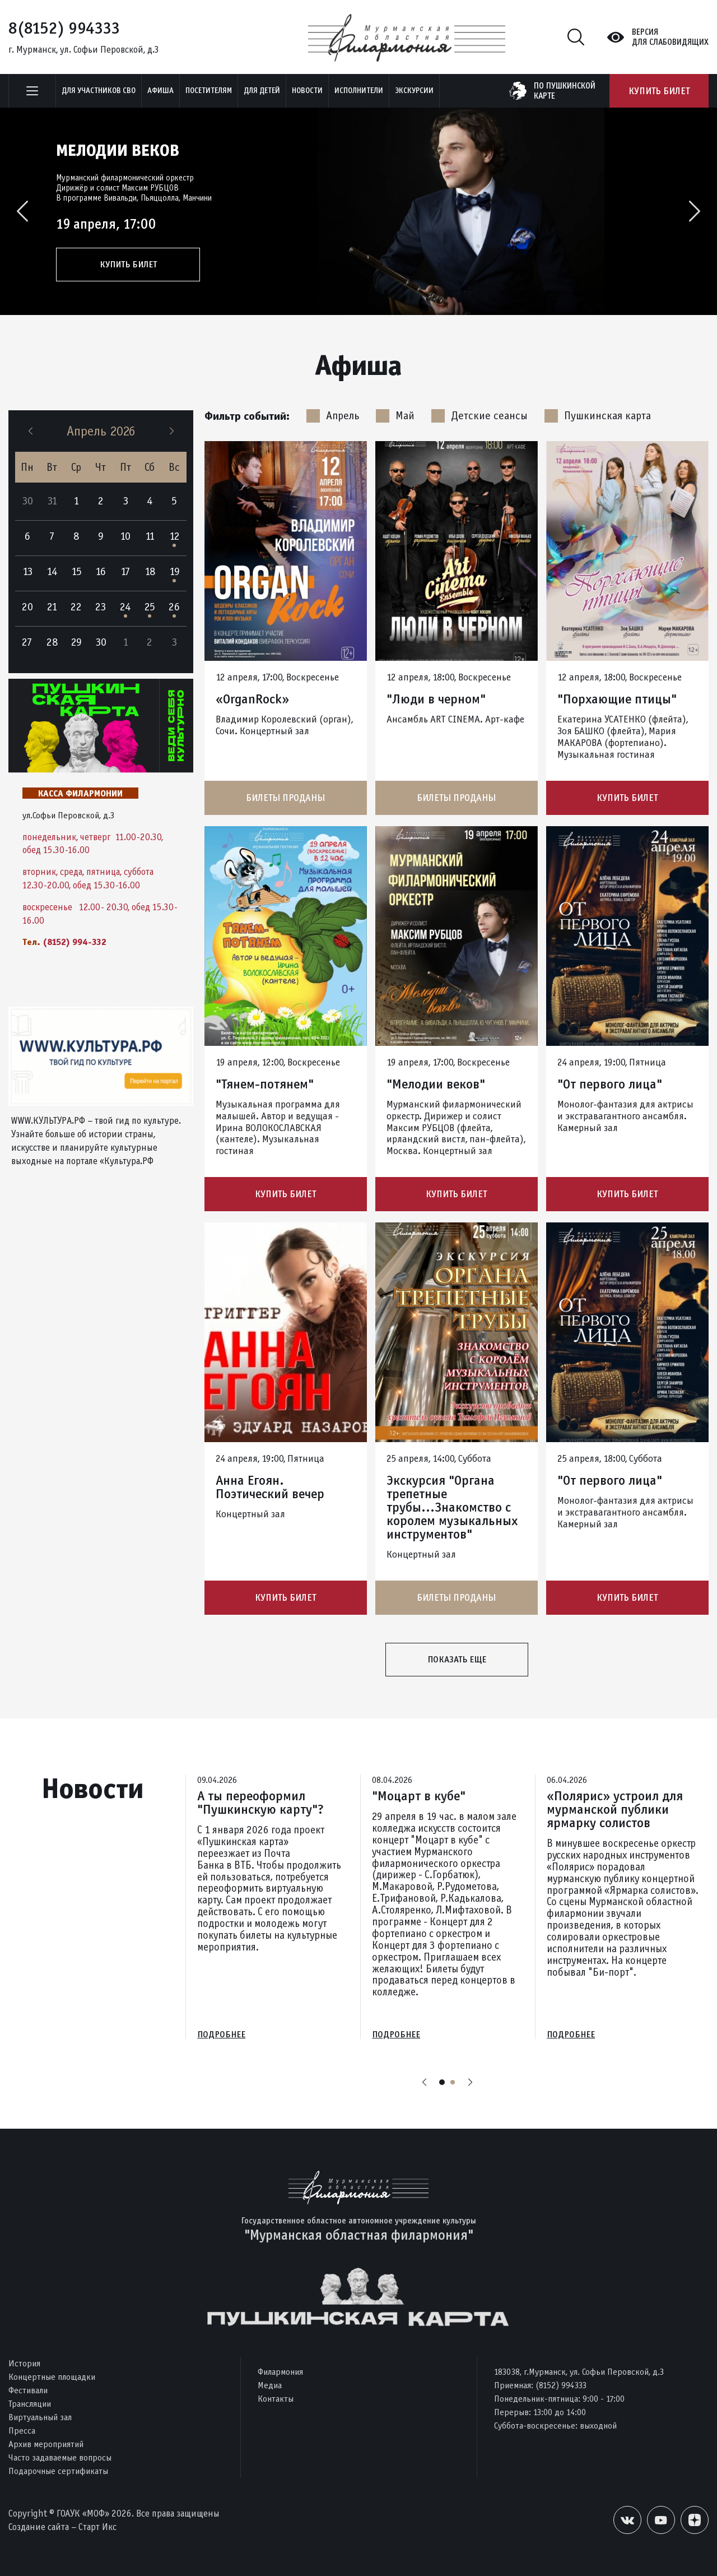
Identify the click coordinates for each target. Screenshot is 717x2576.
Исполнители (358, 90)
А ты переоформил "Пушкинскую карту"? (260, 1802)
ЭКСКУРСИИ (414, 90)
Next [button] (694, 211)
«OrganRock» (252, 699)
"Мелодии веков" (436, 1084)
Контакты (276, 2398)
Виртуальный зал (40, 2417)
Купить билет (659, 90)
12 (174, 536)
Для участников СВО (99, 90)
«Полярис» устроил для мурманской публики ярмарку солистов (615, 1809)
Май (395, 415)
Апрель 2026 (101, 431)
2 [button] (452, 2083)
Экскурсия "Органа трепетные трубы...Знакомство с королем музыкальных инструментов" (452, 1507)
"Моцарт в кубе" (418, 1796)
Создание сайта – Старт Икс (62, 2527)
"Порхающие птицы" (617, 699)
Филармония (280, 2371)
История (24, 2363)
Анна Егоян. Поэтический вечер (270, 1487)
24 (125, 606)
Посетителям (208, 90)
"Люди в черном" (436, 699)
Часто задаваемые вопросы (59, 2457)
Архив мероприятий (45, 2444)
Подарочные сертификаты (58, 2471)
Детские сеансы (479, 415)
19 (174, 571)
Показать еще (456, 1659)
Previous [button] (22, 211)
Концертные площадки (51, 2376)
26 (174, 606)
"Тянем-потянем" (265, 1084)
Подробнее (221, 2035)
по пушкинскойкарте (564, 91)
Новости (307, 90)
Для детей (262, 90)
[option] (358, 211)
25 (150, 606)
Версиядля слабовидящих (670, 37)
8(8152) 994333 (64, 28)
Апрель (332, 415)
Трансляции (29, 2403)
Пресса (21, 2430)
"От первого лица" (609, 1084)
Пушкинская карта (597, 415)
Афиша (160, 90)
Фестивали (28, 2390)
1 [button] (442, 2083)
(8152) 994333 (561, 2385)
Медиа (270, 2385)
